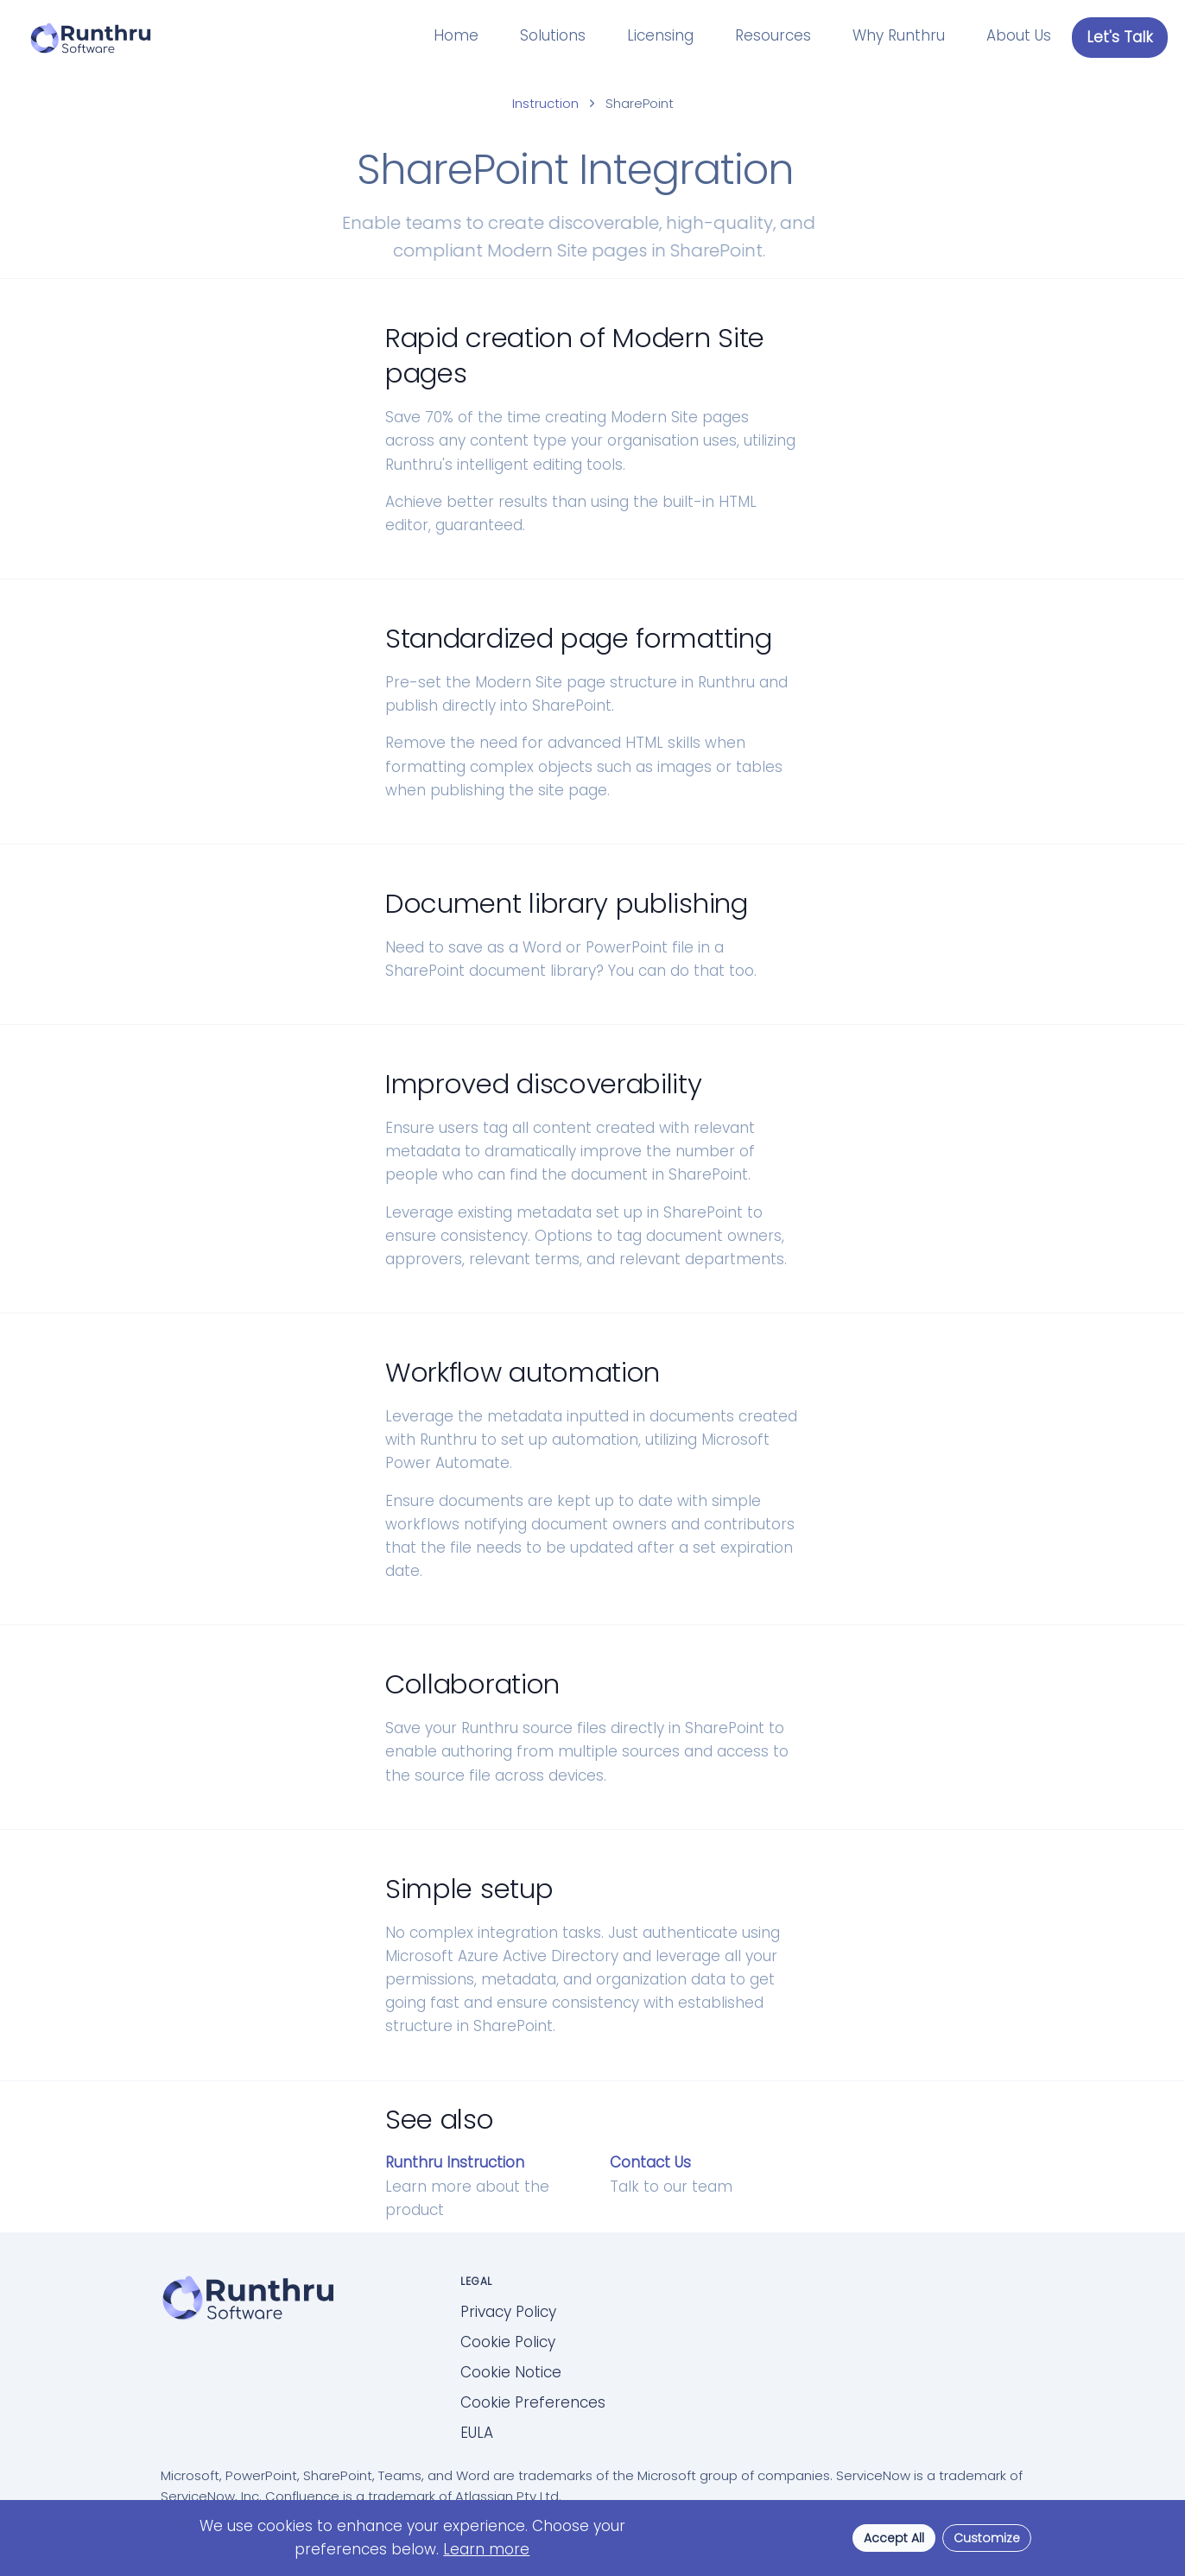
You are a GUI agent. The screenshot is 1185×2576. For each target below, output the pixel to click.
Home (456, 35)
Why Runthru (898, 35)
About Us (1018, 35)
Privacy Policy (508, 2311)
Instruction (545, 103)
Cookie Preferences (532, 2402)
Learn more (486, 2549)
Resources (773, 35)
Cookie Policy (507, 2342)
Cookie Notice (510, 2372)
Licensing (660, 35)
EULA (476, 2432)
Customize (987, 2538)
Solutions (553, 35)
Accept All (894, 2538)
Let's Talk (1120, 37)
